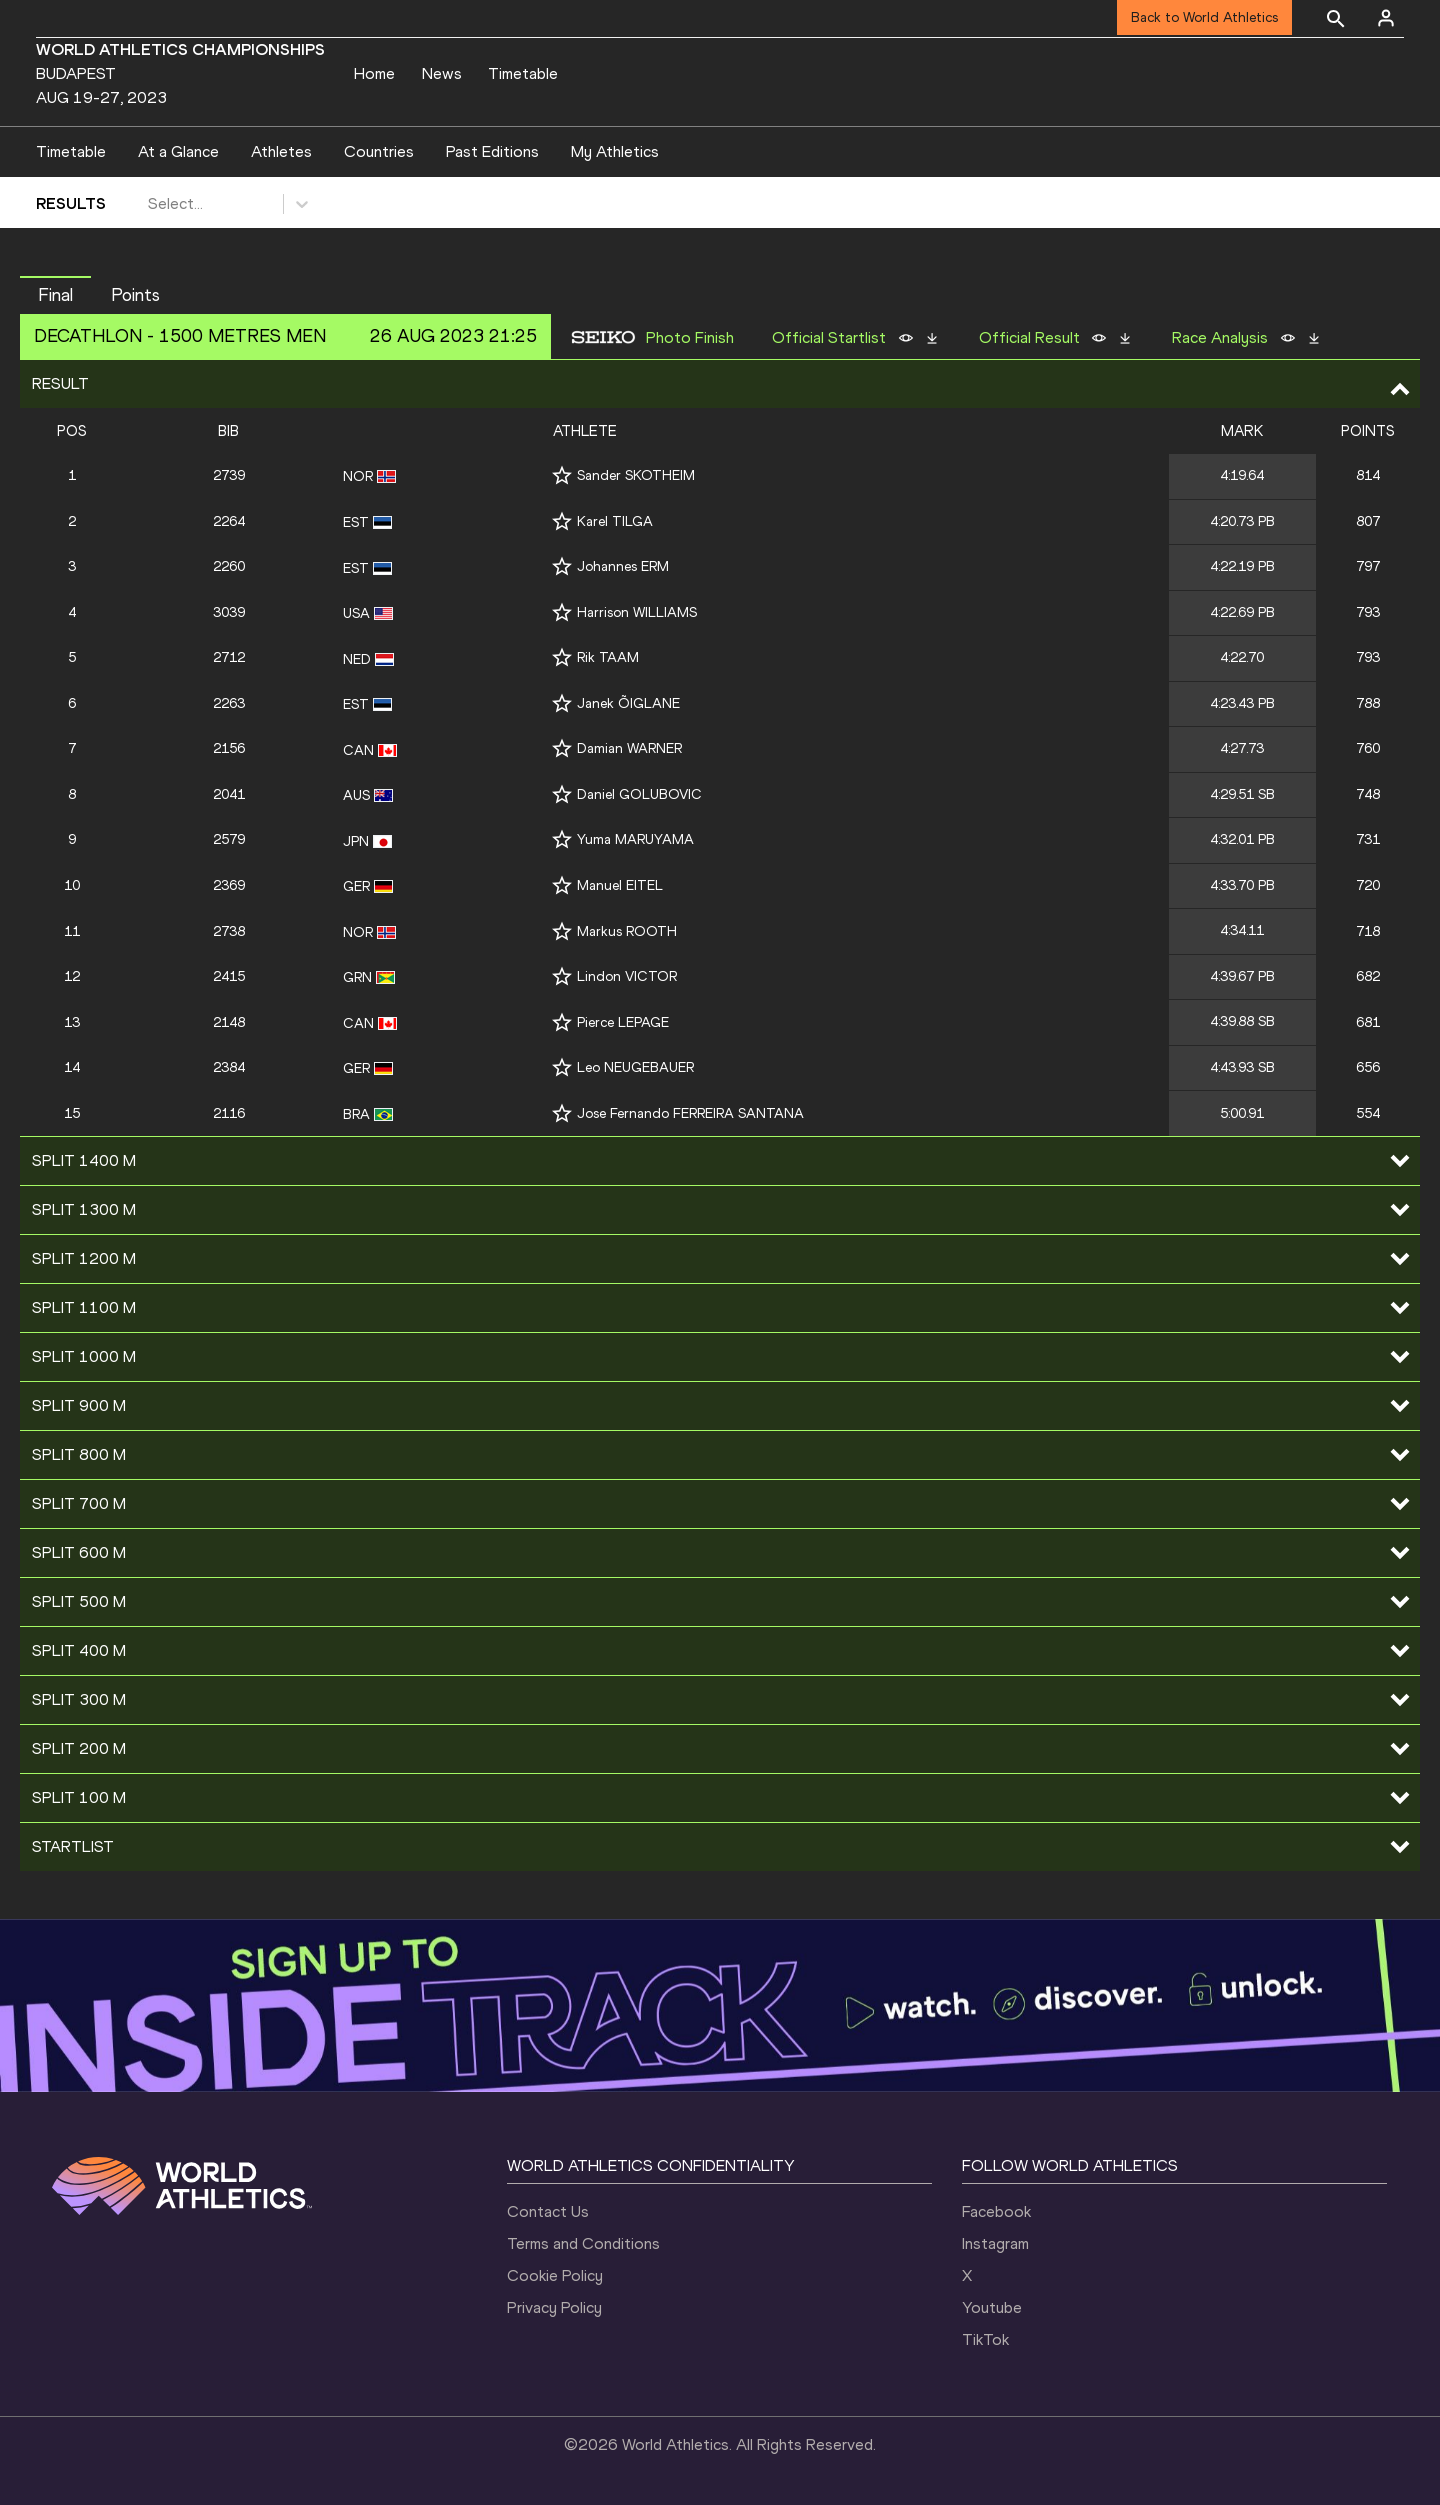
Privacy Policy (554, 2307)
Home (374, 73)
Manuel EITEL (620, 885)
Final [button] (55, 295)
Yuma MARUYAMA (635, 839)
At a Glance (178, 151)
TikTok (985, 2339)
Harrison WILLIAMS (637, 612)
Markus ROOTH (627, 931)
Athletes (281, 151)
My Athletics (615, 151)
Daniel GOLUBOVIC (639, 794)
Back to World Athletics (1204, 17)
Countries (379, 151)
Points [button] (135, 295)
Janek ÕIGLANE (628, 703)
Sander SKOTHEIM (636, 475)
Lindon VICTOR (627, 976)
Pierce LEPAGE (623, 1022)
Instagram (995, 2243)
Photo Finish (690, 338)
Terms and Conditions (583, 2243)
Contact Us (548, 2211)
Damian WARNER (629, 748)
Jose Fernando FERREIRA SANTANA (690, 1113)
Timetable (523, 73)
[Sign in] (1386, 18)
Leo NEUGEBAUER (635, 1067)
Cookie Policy (555, 2275)
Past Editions (492, 151)
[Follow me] (562, 475)
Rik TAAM (608, 657)
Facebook (996, 2211)
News (442, 73)
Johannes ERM (623, 566)
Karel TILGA (615, 521)
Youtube (992, 2307)
